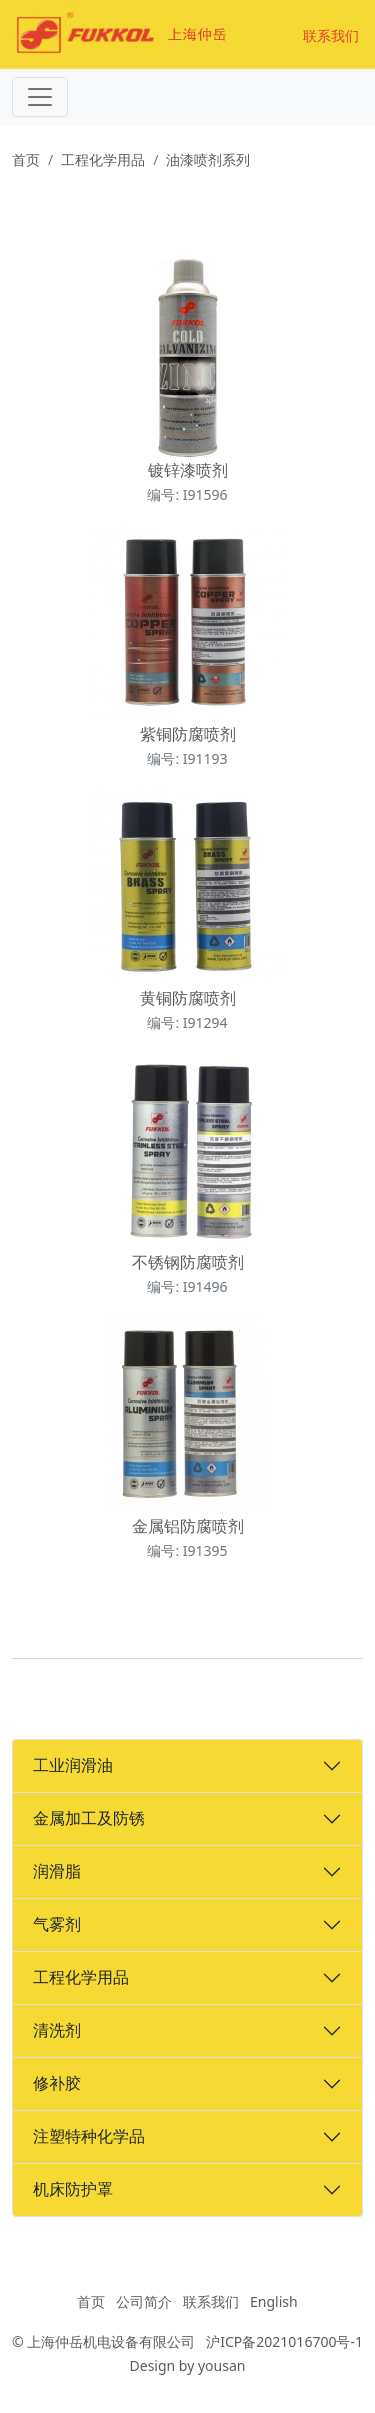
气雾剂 (57, 1924)
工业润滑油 (73, 1765)
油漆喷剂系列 (208, 159)
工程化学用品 (81, 1977)
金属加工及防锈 (89, 1818)
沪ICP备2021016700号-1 (284, 2341)
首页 (26, 159)
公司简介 (144, 2301)
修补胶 (57, 2083)
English (274, 2301)
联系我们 (331, 35)
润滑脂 (57, 1871)
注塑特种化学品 (89, 2136)
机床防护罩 (73, 2189)
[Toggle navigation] (40, 97)
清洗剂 (57, 2030)
